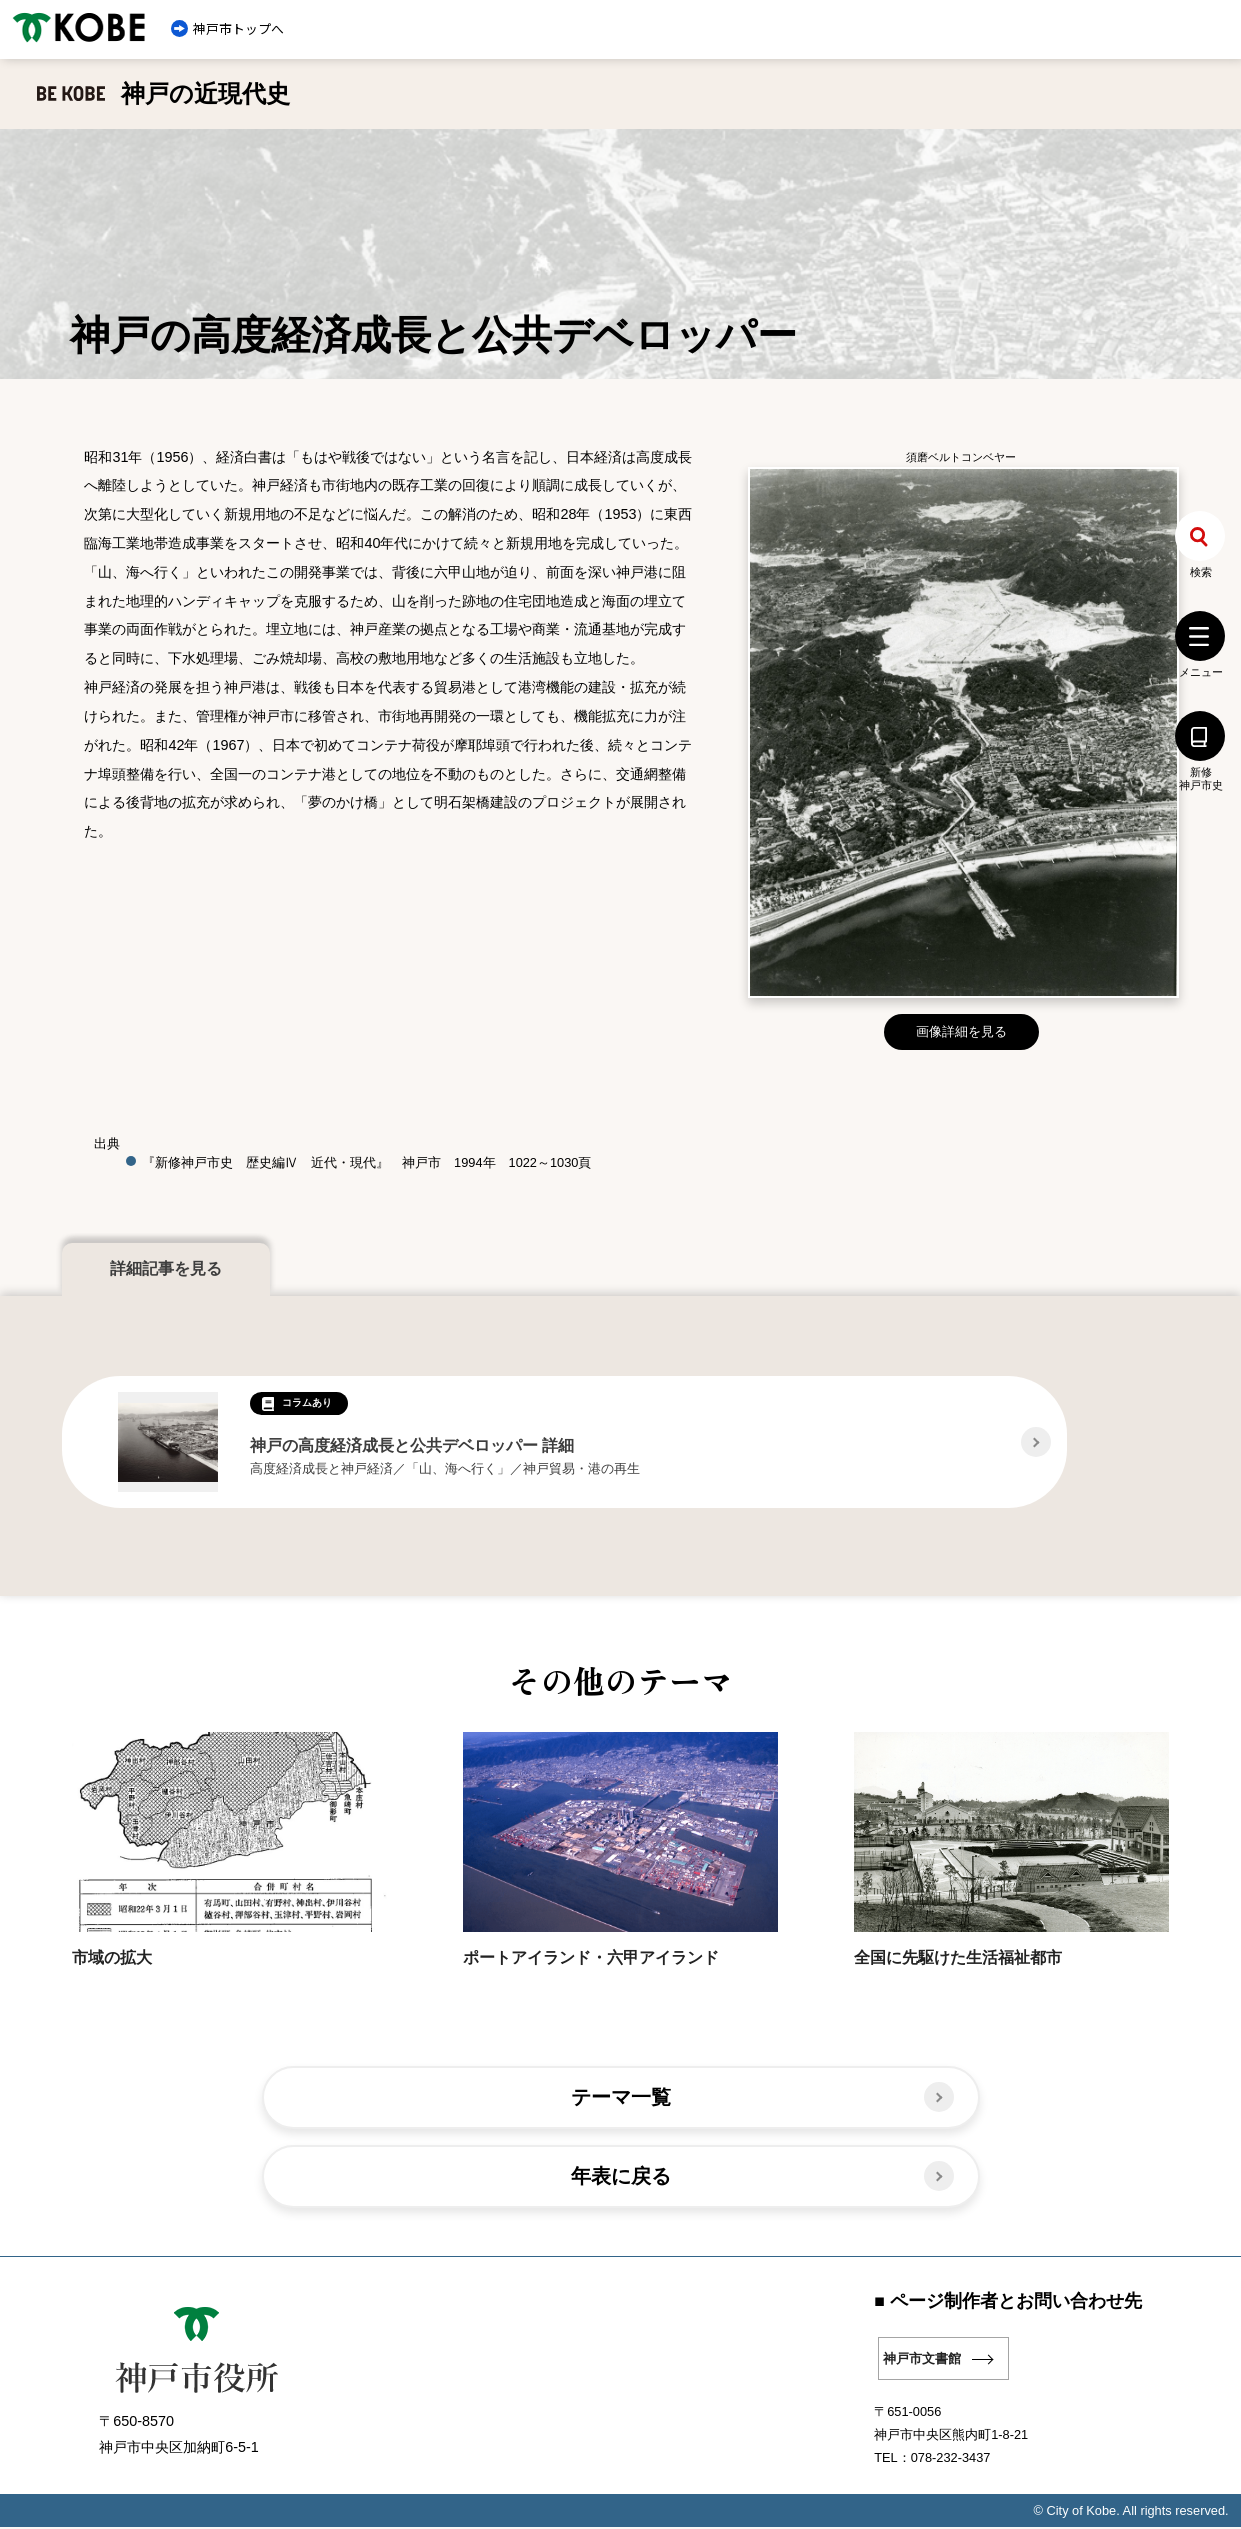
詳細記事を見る (166, 1268)
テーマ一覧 (620, 2097)
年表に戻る (620, 2177)
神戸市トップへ (238, 28)
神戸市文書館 (922, 2360)
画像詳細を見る (961, 1031)
